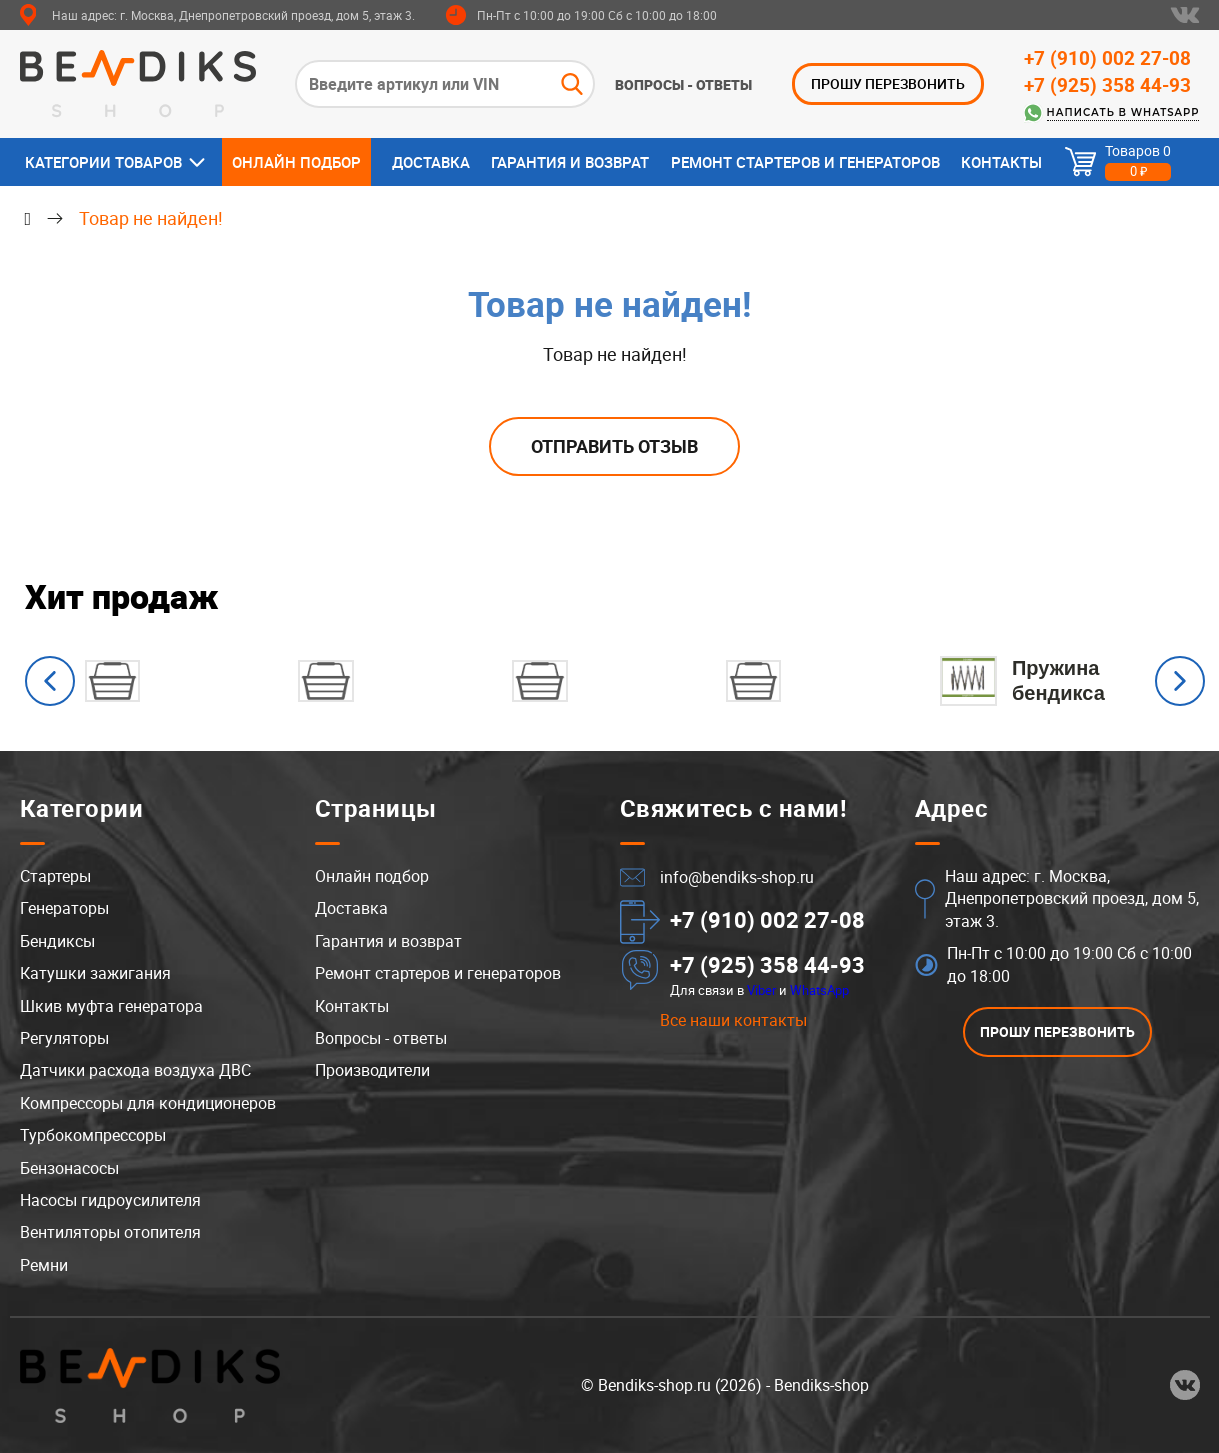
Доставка (431, 162)
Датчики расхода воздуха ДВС (135, 1071)
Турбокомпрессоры (93, 1136)
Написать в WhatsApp (1123, 112)
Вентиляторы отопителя (110, 1233)
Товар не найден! (151, 218)
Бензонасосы (69, 1168)
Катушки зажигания (95, 974)
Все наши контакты (733, 1021)
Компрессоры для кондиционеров (148, 1103)
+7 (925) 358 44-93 (1107, 85)
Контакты (1001, 162)
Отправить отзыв (614, 446)
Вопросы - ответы (683, 85)
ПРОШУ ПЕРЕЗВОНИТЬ (888, 83)
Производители (372, 1071)
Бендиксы (57, 941)
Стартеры (55, 877)
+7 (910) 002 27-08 (1107, 58)
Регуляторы (64, 1039)
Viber (761, 990)
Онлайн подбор (296, 162)
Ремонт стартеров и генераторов (805, 162)
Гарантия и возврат (570, 162)
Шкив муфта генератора (111, 1006)
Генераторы (64, 909)
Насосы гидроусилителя (110, 1200)
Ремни (44, 1265)
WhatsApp (819, 990)
